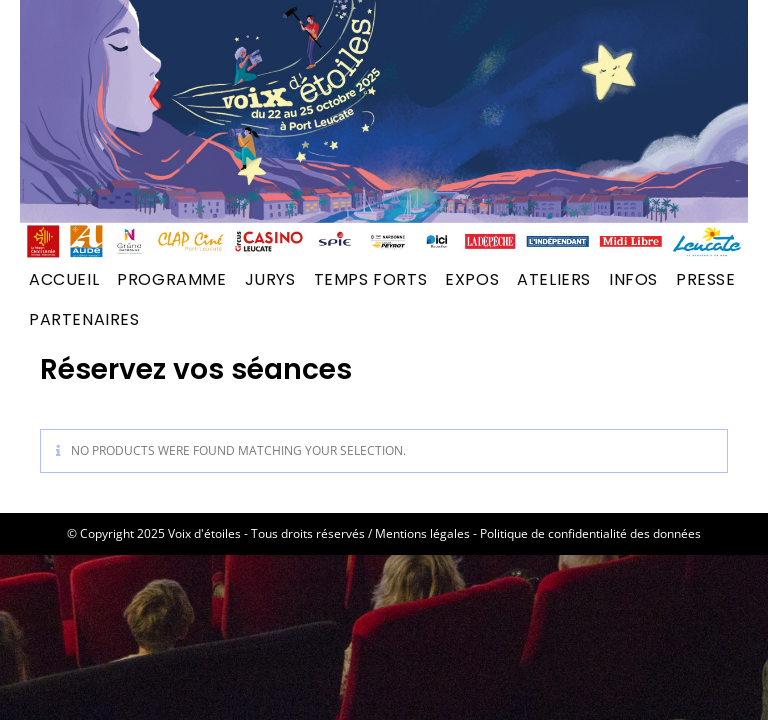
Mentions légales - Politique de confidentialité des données (538, 533)
